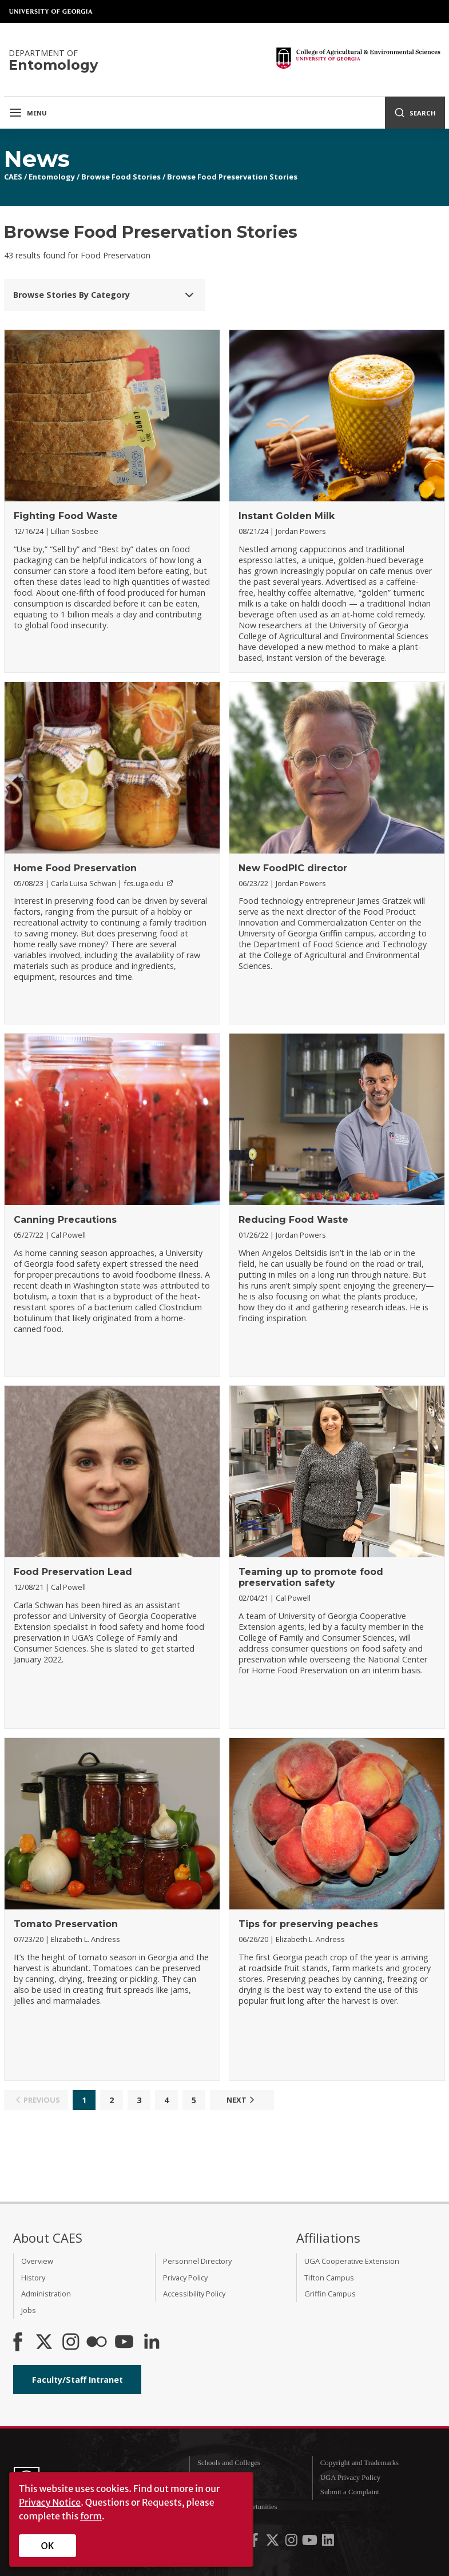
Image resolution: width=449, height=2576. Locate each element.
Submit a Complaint (349, 2492)
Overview (37, 2261)
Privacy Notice (50, 2502)
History (33, 2277)
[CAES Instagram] (71, 2343)
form (91, 2516)
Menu (28, 112)
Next (242, 2100)
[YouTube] (124, 2343)
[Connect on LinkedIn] (151, 2343)
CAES (13, 177)
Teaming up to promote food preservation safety (311, 1577)
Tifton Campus (329, 2277)
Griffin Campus (330, 2293)
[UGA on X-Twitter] (273, 2542)
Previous (36, 2100)
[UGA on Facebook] (255, 2542)
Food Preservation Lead (73, 1571)
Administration (46, 2293)
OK (47, 2545)
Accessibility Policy (194, 2293)
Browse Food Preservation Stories (232, 177)
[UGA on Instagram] (292, 2542)
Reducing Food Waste (293, 1219)
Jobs (28, 2310)
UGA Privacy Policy (350, 2478)
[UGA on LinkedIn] (328, 2542)
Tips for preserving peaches (308, 1924)
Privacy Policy (185, 2277)
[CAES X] (45, 2343)
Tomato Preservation (66, 1924)
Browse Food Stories (121, 177)
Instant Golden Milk (287, 516)
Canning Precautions (65, 1219)
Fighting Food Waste (66, 516)
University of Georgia (51, 11)
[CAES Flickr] (96, 2343)
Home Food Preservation (75, 868)
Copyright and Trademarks (359, 2463)
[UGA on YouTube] (310, 2542)
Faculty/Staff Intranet (77, 2379)
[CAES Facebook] (17, 2343)
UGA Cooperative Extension (351, 2261)
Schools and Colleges (228, 2463)
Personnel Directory (197, 2261)
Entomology (52, 177)
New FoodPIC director (293, 868)
